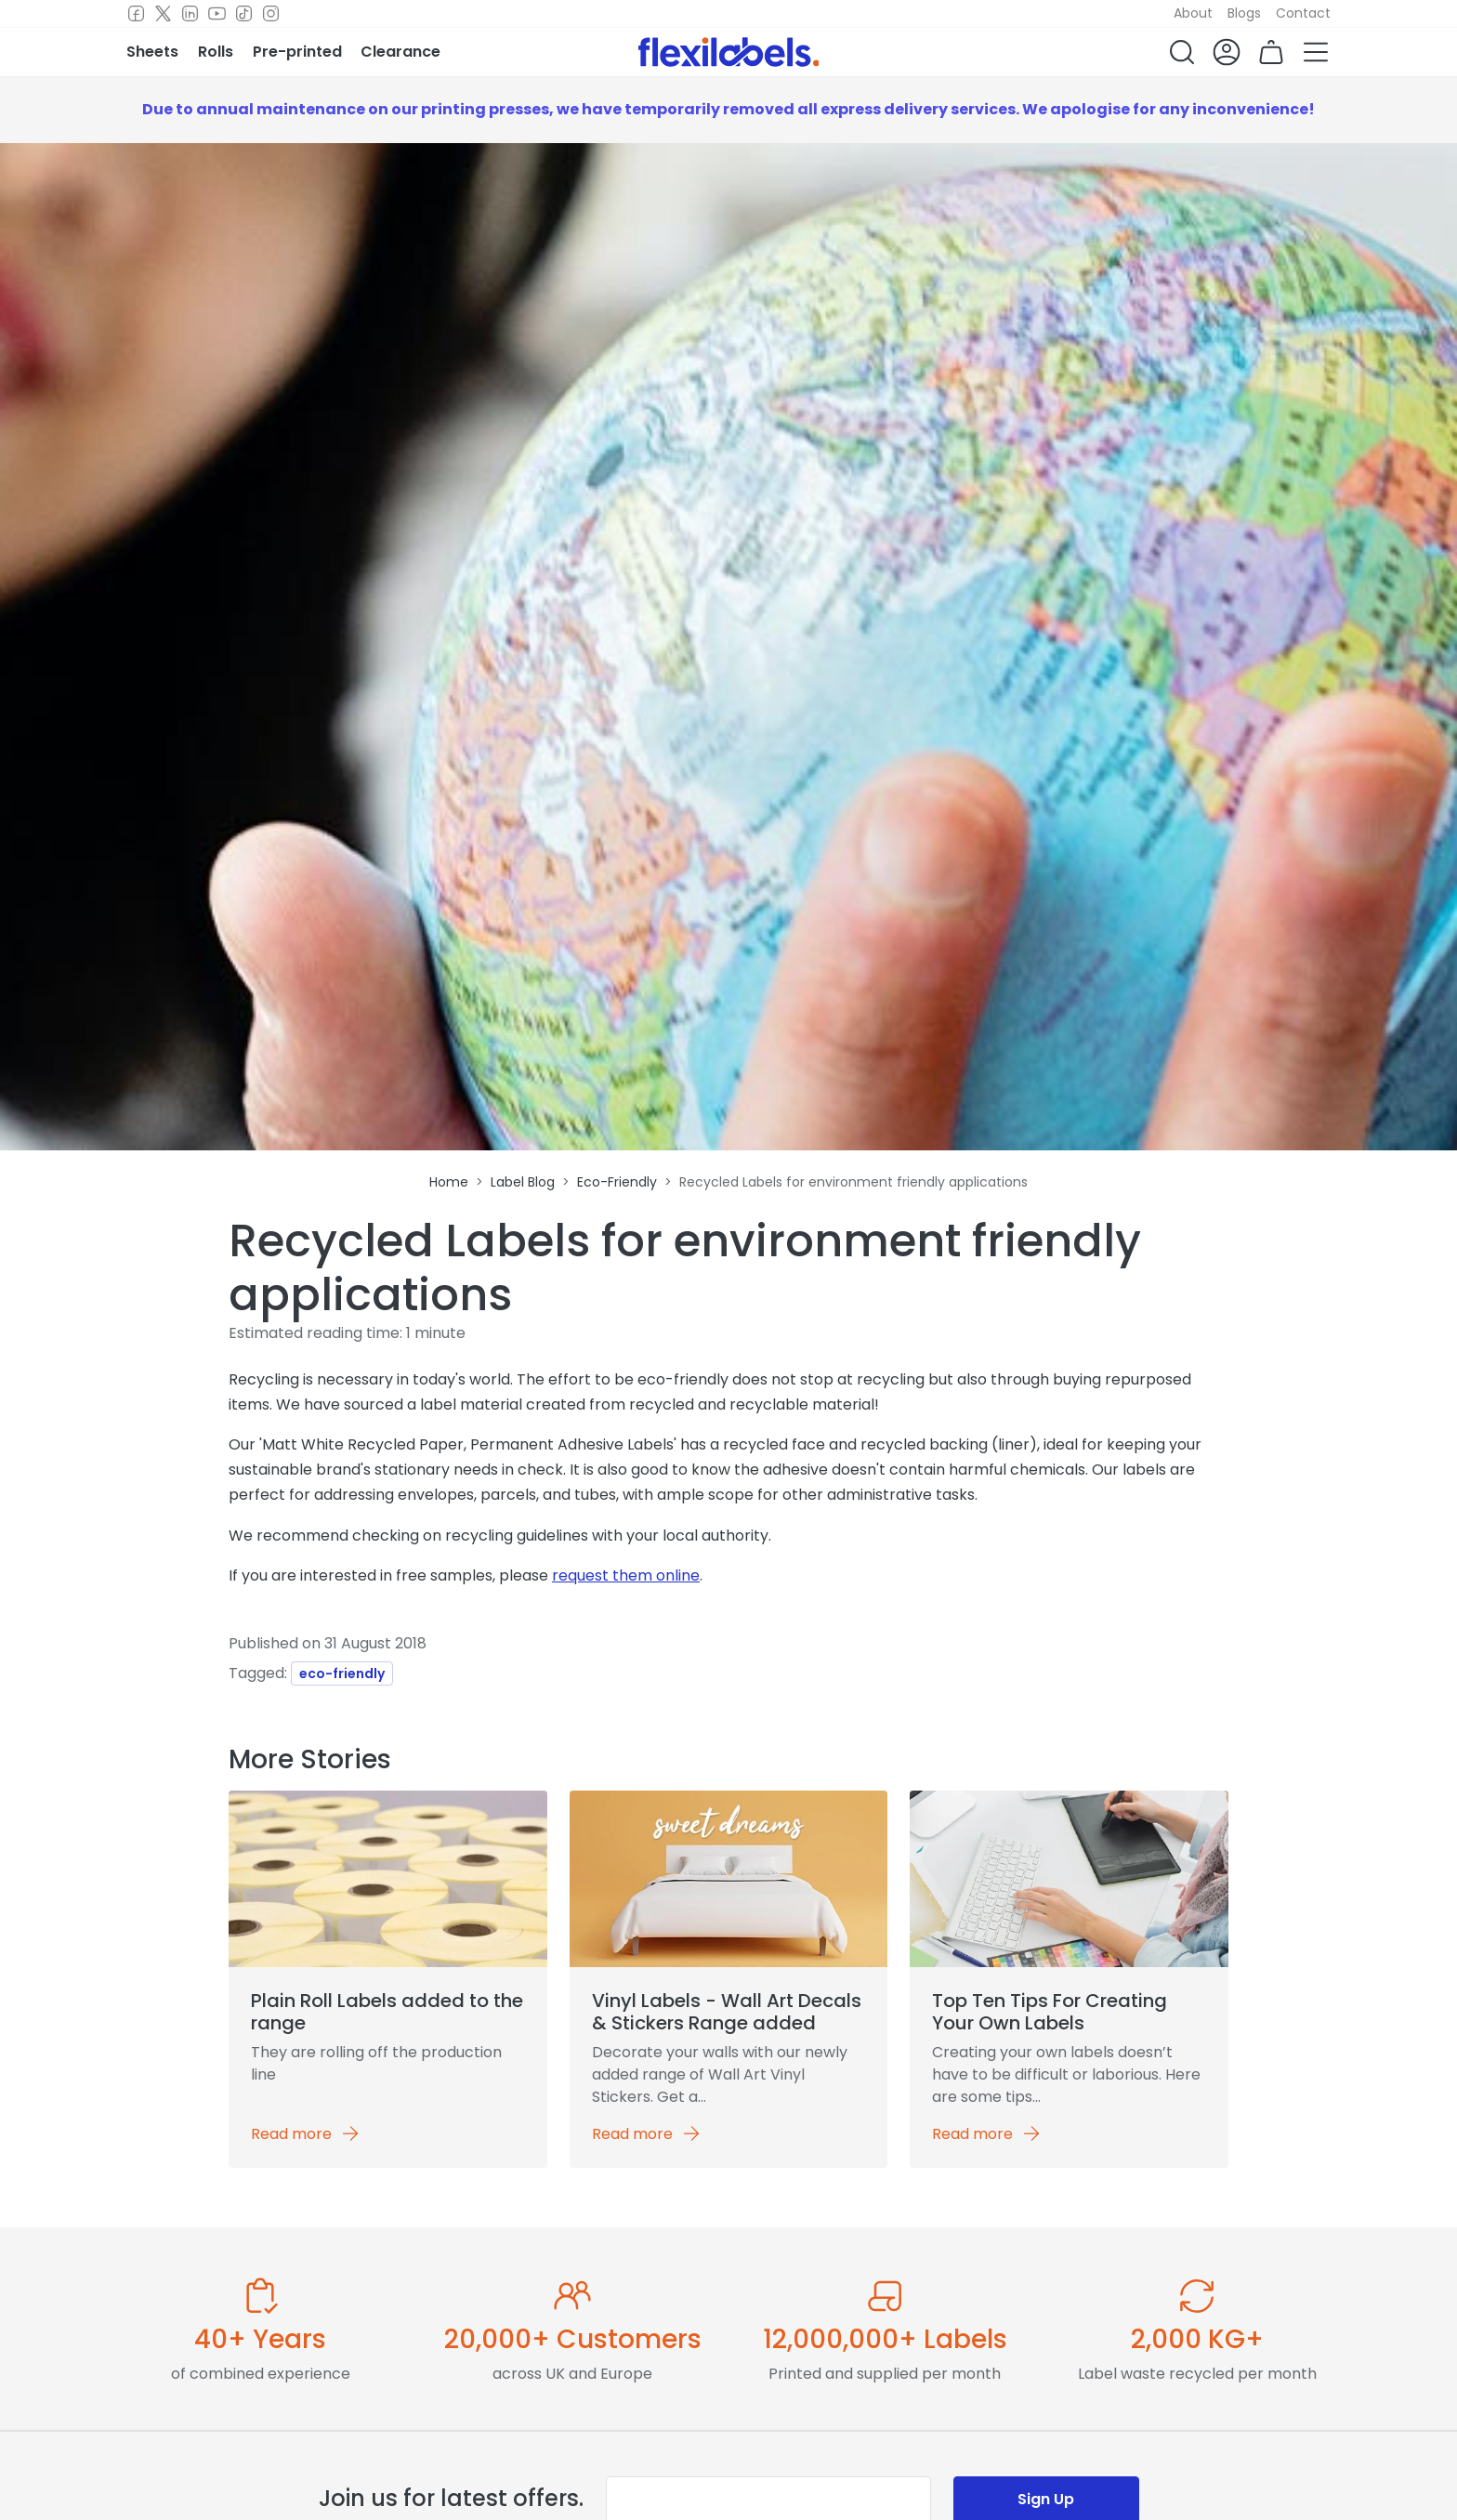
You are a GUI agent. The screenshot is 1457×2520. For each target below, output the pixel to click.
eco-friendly (342, 1673)
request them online (626, 1575)
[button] (1182, 52)
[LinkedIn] (190, 14)
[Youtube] (217, 14)
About (1193, 13)
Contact (1303, 13)
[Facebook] (136, 14)
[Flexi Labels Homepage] (729, 52)
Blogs (1244, 13)
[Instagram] (271, 14)
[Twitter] (163, 14)
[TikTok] (244, 14)
